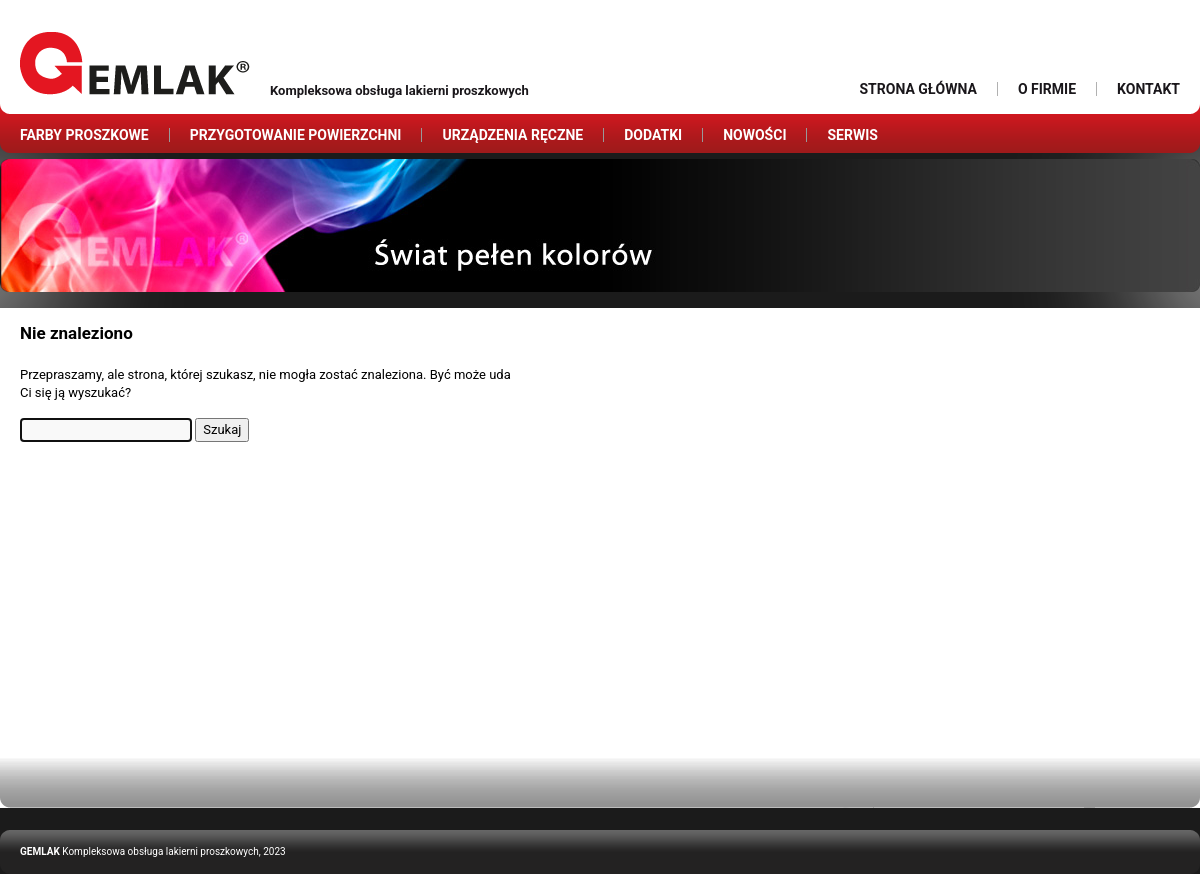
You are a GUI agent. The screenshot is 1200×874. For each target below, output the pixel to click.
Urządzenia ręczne (512, 135)
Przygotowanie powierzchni (296, 135)
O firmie (1047, 89)
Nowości (754, 135)
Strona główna (917, 89)
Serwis (852, 135)
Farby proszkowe (84, 135)
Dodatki (653, 135)
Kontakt (1148, 89)
